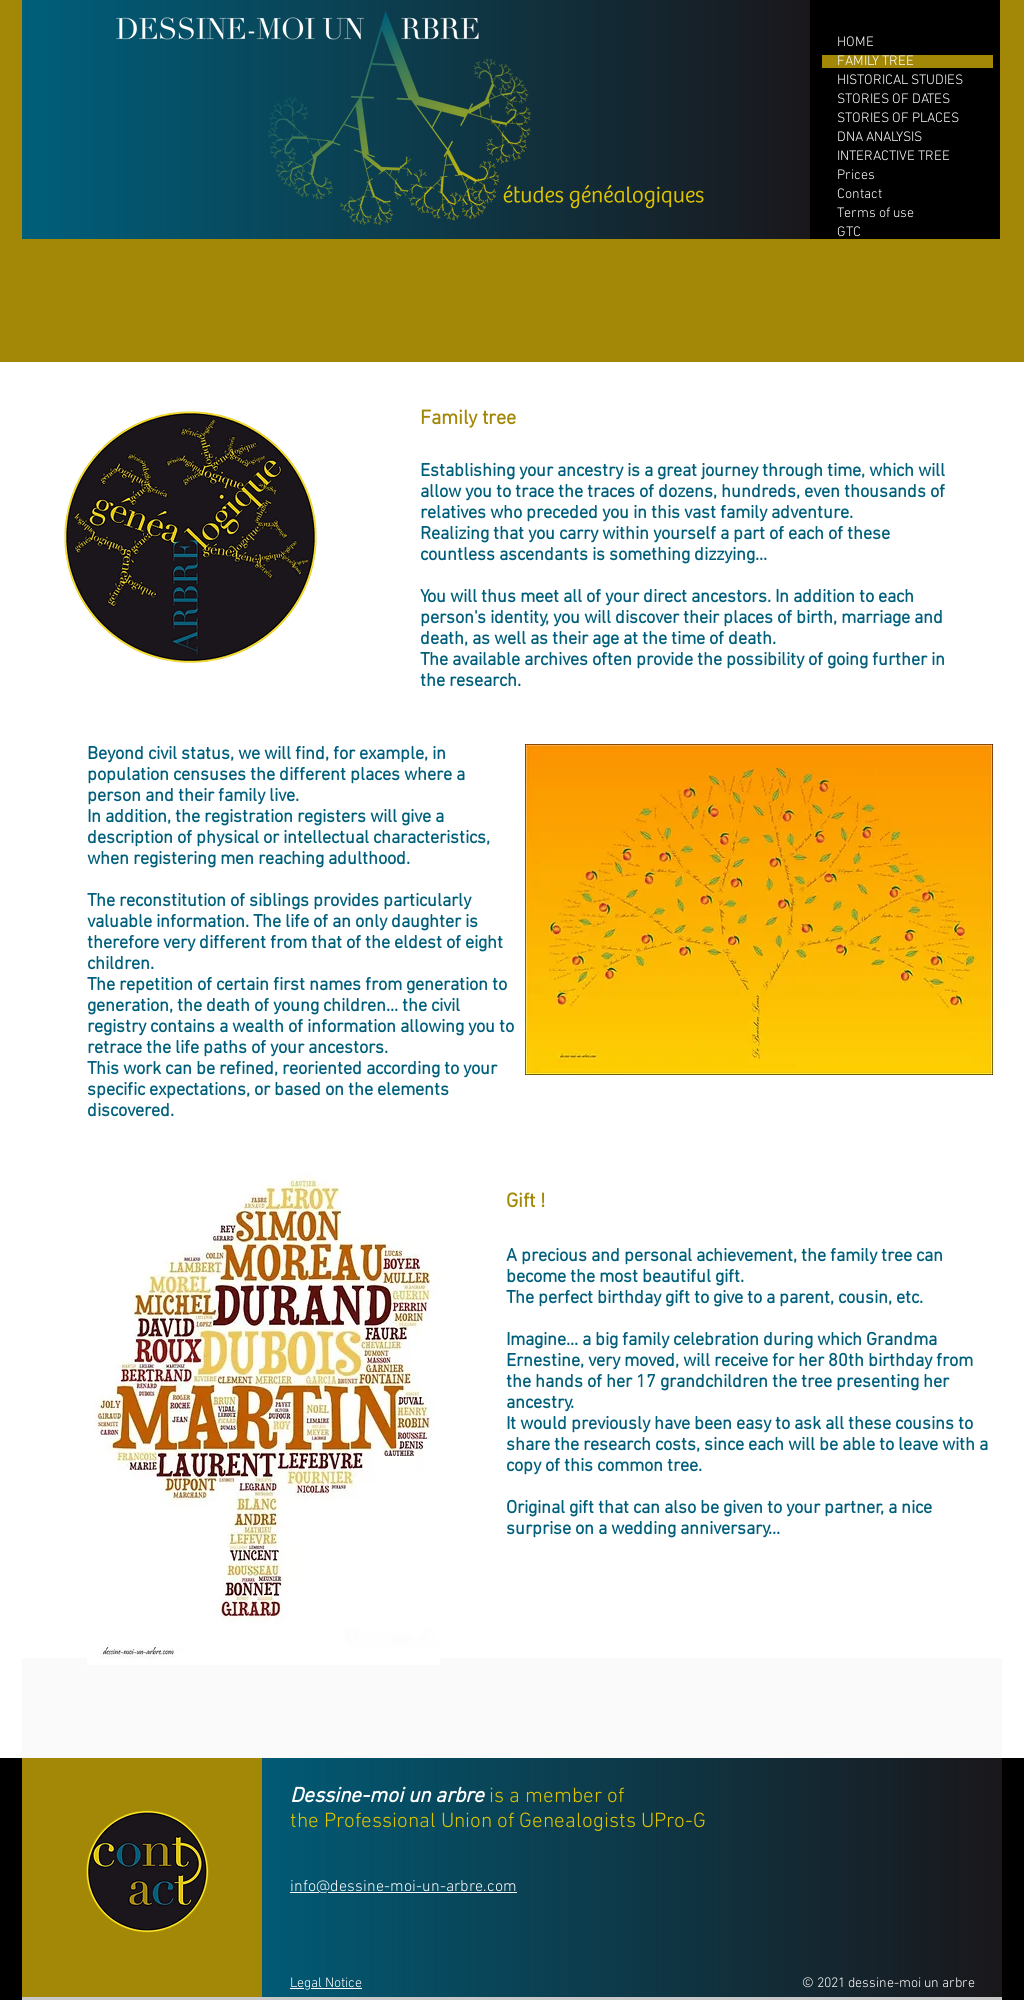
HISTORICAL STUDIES (900, 80)
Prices (856, 175)
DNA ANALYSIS (879, 137)
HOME (855, 42)
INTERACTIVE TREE (893, 156)
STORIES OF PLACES (898, 118)
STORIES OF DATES (893, 99)
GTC (849, 232)
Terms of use (875, 213)
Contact (859, 194)
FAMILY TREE (875, 61)
